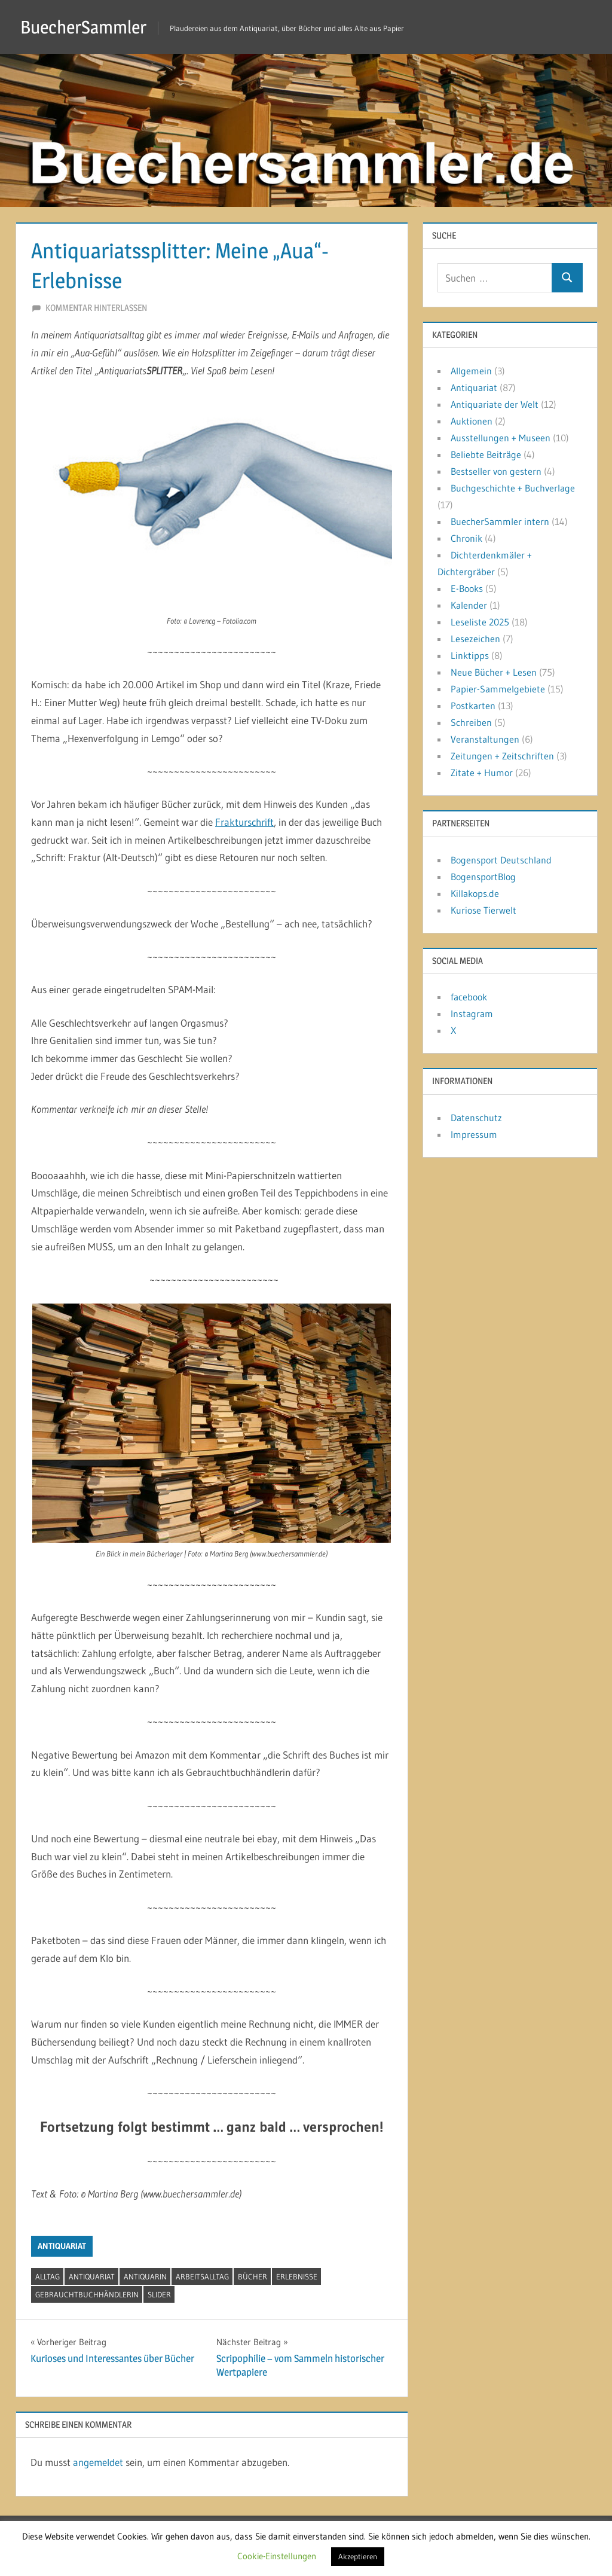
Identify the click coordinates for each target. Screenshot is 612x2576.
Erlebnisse (296, 2276)
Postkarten (473, 706)
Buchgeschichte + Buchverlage (513, 488)
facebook (469, 997)
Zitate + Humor (482, 773)
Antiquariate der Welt (494, 404)
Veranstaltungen (485, 739)
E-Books (467, 588)
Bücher (252, 2276)
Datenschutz (476, 1118)
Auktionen (471, 421)
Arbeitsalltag (202, 2276)
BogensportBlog (483, 877)
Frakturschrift (244, 822)
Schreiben (471, 722)
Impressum (474, 1134)
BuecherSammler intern (500, 521)
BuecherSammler (88, 26)
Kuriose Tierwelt (483, 910)
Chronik (466, 538)
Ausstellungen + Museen (500, 438)
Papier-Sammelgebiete (498, 689)
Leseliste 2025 (480, 622)
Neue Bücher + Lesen (494, 672)
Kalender (469, 605)
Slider (159, 2294)
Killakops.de (475, 893)
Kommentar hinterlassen (96, 307)
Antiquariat (62, 2246)
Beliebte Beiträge (486, 454)
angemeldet (98, 2462)
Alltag (47, 2276)
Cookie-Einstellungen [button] (276, 2556)
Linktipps (470, 655)
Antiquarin (145, 2276)
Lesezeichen (475, 639)
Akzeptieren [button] (357, 2556)
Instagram (472, 1014)
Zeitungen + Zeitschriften (502, 756)
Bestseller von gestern (496, 471)
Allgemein (471, 371)
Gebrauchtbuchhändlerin (87, 2294)
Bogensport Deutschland (501, 860)
